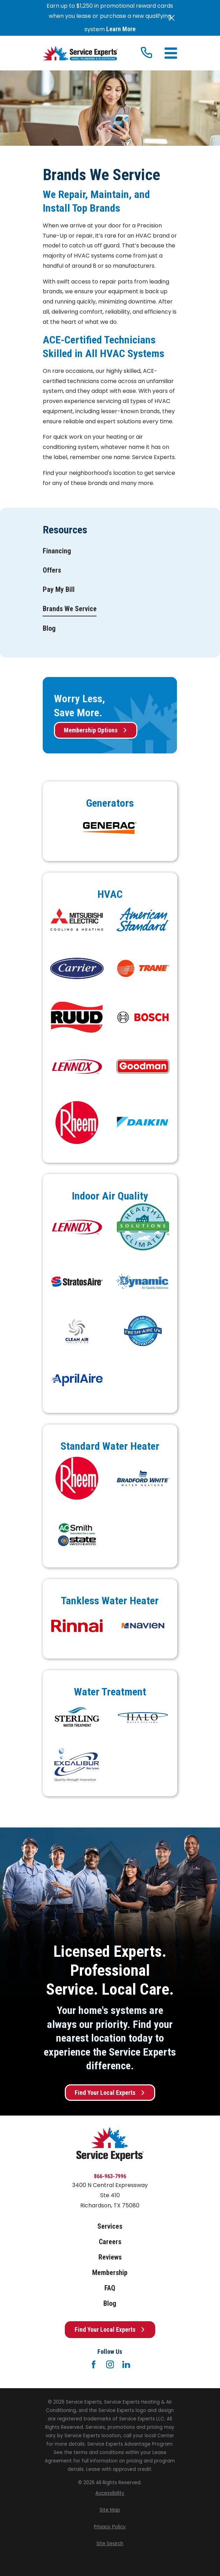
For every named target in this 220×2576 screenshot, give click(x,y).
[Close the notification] (171, 18)
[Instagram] (110, 2364)
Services (109, 2226)
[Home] (80, 53)
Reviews (110, 2257)
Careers (110, 2241)
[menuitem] (57, 550)
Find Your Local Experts (110, 2092)
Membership (110, 2272)
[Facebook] (93, 2364)
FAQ (109, 2288)
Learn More (121, 29)
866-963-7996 (110, 2176)
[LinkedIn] (126, 2364)
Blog (109, 2303)
